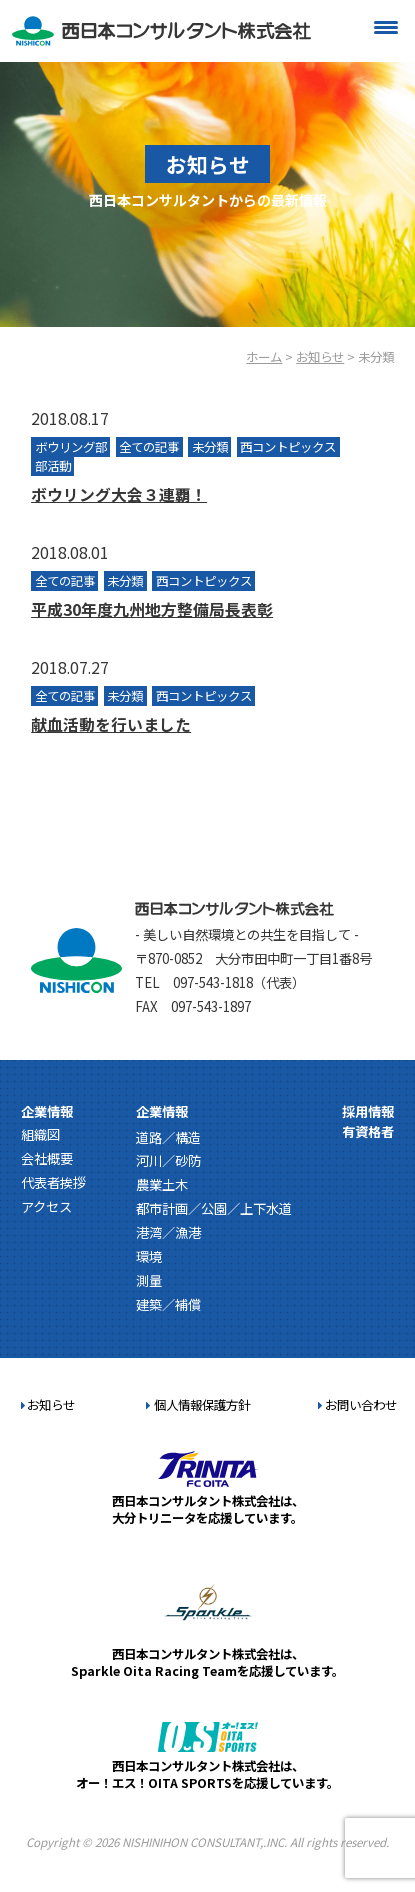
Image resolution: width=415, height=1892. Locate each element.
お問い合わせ (357, 1405)
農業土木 (162, 1184)
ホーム (264, 357)
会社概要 (47, 1158)
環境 (149, 1256)
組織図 (40, 1134)
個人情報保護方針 (198, 1405)
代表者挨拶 (53, 1182)
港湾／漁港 (168, 1232)
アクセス (46, 1206)
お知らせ (320, 357)
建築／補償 (168, 1304)
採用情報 (368, 1111)
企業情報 (47, 1111)
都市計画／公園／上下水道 (214, 1208)
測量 (149, 1280)
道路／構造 (168, 1137)
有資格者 (368, 1131)
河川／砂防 (168, 1160)
